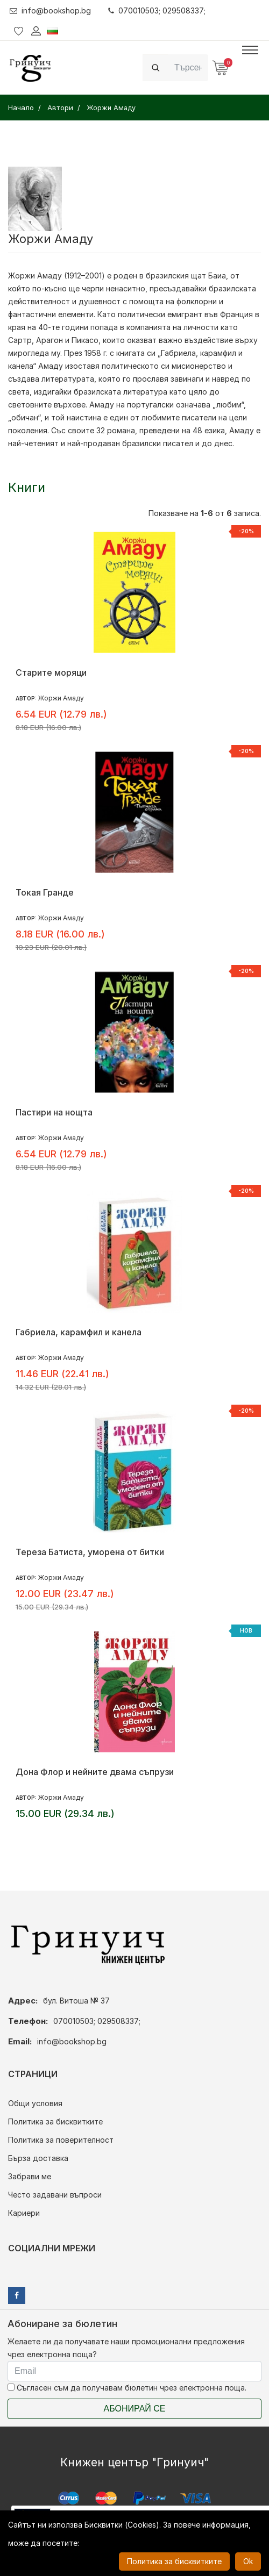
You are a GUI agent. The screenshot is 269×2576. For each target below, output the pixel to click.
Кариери (24, 2212)
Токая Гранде (45, 892)
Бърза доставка (38, 2158)
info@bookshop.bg (50, 10)
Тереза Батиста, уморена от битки (90, 1552)
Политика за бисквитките (55, 2121)
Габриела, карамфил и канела (78, 1332)
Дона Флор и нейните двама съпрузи (95, 1771)
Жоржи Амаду (35, 275)
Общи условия (35, 2103)
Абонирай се (135, 2408)
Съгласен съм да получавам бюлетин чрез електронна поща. (127, 2387)
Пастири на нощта (54, 1112)
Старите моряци (51, 672)
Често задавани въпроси (55, 2194)
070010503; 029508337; (157, 10)
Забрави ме (29, 2176)
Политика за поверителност (61, 2139)
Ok (248, 2561)
